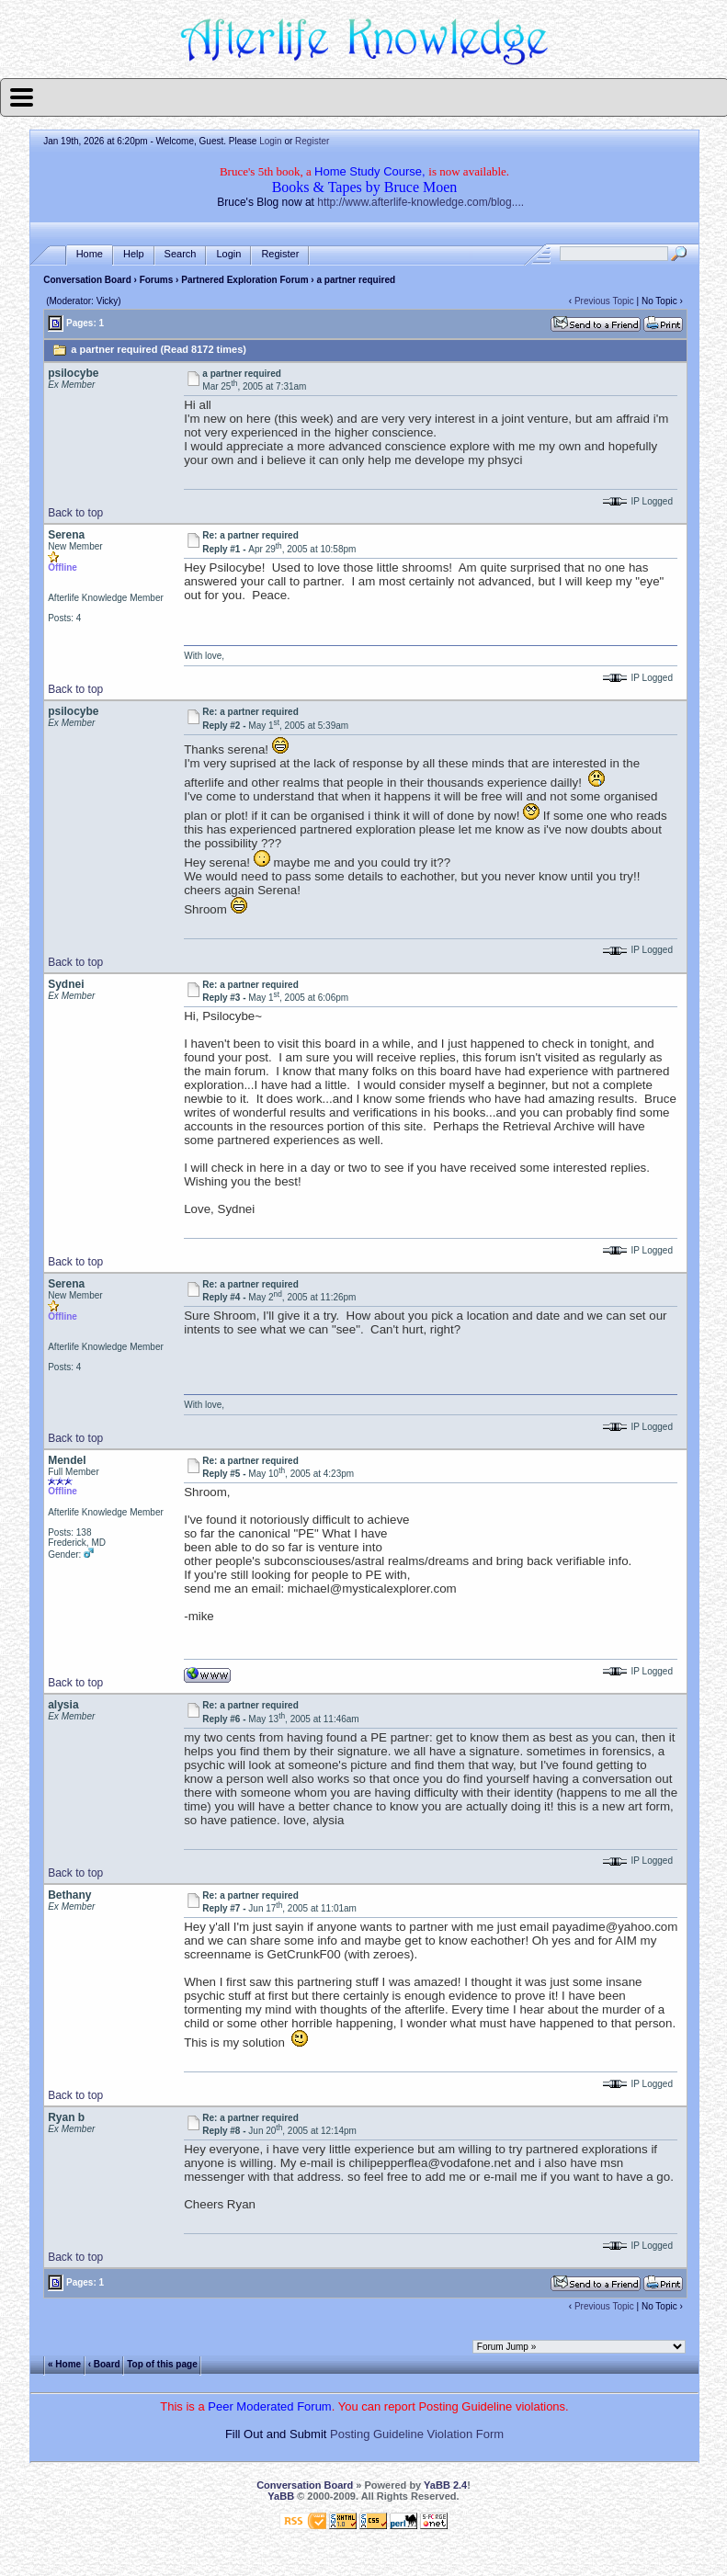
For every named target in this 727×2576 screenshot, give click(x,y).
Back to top (75, 512)
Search (180, 254)
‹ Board (104, 2364)
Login (270, 141)
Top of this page (162, 2364)
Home (89, 254)
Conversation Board (87, 280)
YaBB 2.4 (445, 2485)
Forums (157, 280)
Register (312, 141)
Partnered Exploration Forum (244, 280)
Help (133, 254)
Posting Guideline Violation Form (417, 2434)
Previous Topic (604, 301)
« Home (64, 2364)
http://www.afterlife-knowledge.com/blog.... (420, 202)
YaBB (280, 2496)
